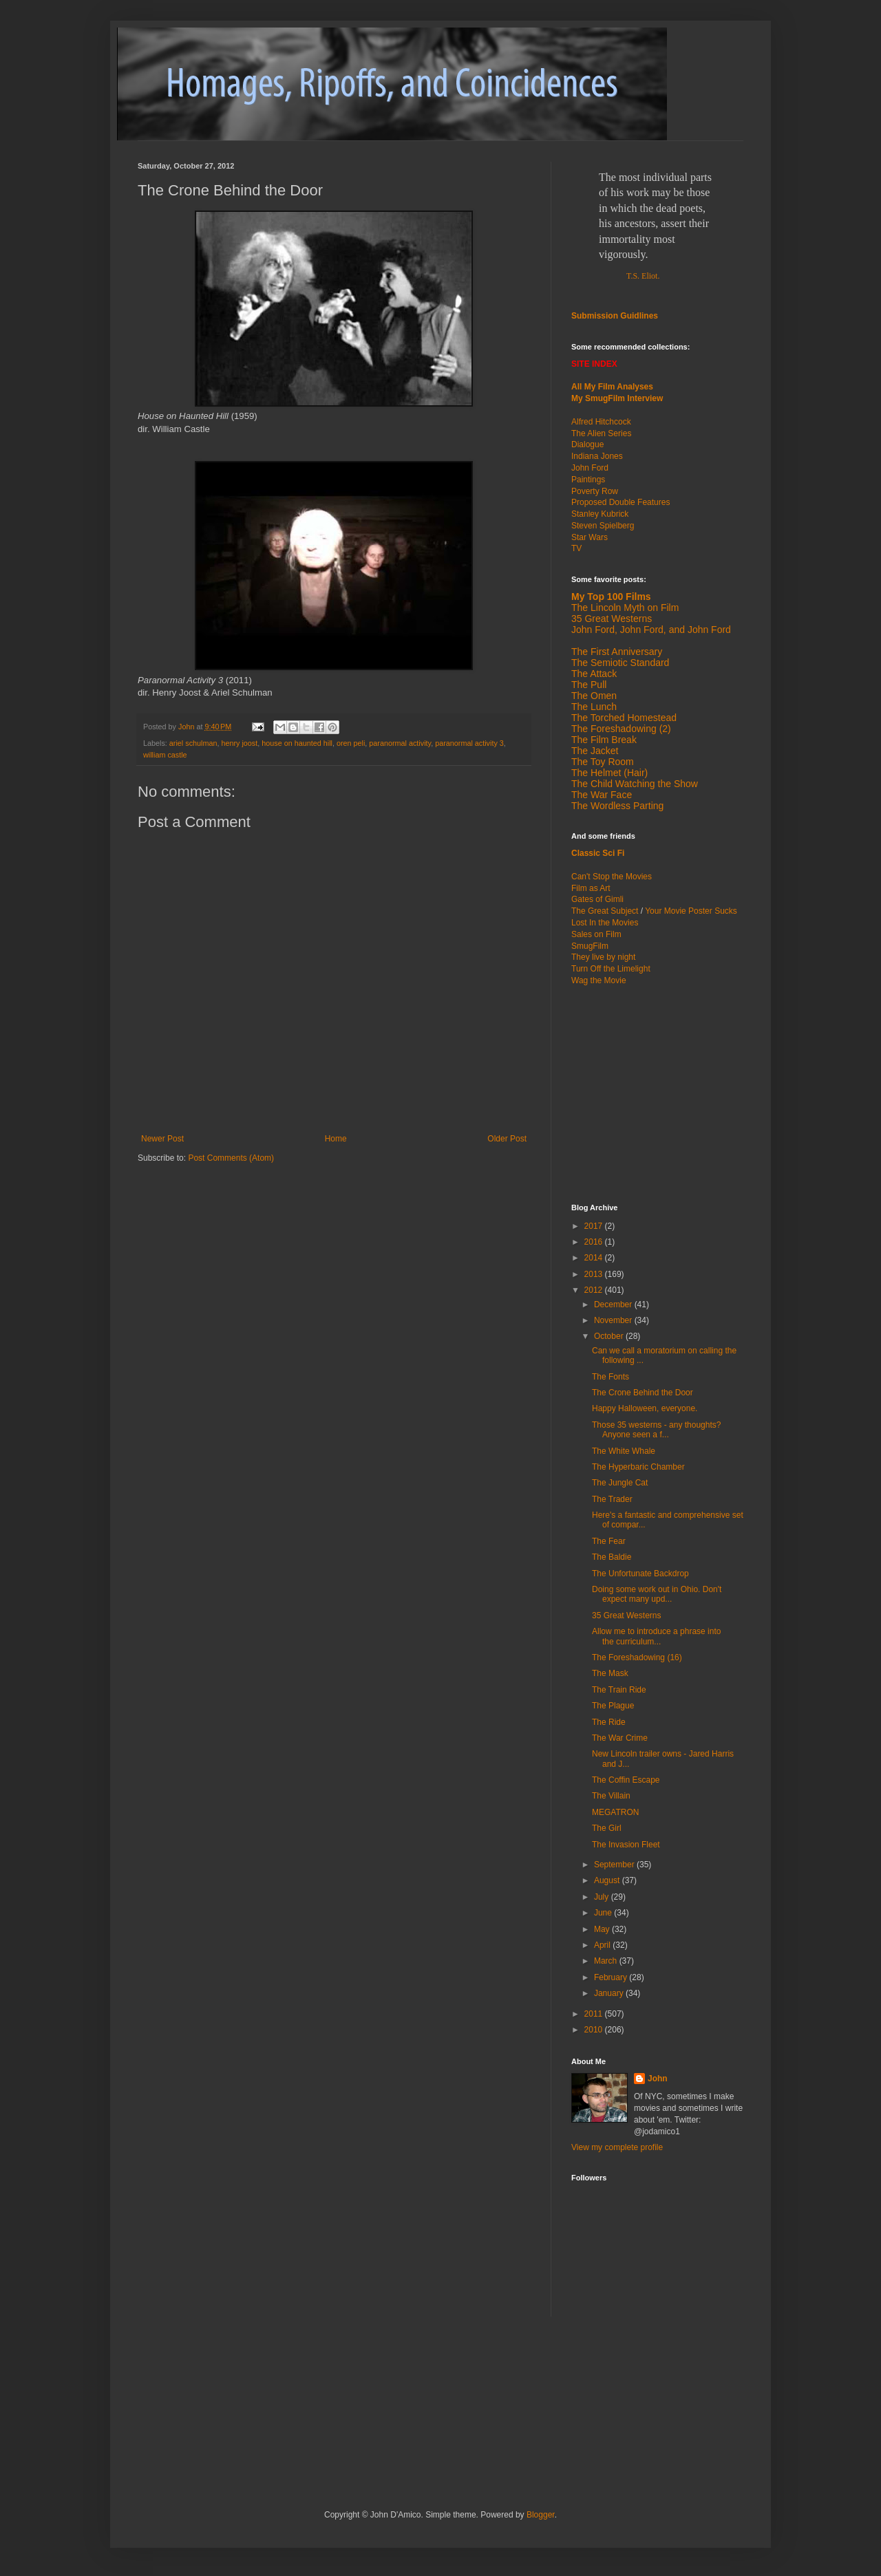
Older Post (507, 1139)
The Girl (607, 1828)
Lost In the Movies (604, 922)
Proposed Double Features (620, 502)
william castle (165, 755)
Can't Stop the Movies (611, 876)
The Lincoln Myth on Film (625, 607)
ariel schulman (193, 743)
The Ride (609, 1722)
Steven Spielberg (602, 525)
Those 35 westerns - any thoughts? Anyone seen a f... (656, 1429)
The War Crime (620, 1738)
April (603, 1945)
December (614, 1304)
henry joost (239, 743)
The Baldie (611, 1557)
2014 (594, 1258)
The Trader (612, 1499)
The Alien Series (601, 433)
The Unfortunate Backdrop (640, 1573)
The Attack (594, 673)
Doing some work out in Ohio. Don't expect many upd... (656, 1594)
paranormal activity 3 (469, 743)
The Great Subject (604, 911)
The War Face (601, 794)
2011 (594, 2014)
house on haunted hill (297, 743)
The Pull (588, 684)
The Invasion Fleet (626, 1844)
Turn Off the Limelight (610, 969)
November (614, 1320)
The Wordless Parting (617, 805)
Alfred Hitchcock (601, 422)
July (602, 1897)
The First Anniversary (616, 651)
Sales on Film (596, 934)
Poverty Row (594, 491)
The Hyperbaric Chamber (638, 1467)
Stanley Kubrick (599, 514)
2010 (594, 2030)
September (615, 1864)
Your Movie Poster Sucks (691, 911)
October (610, 1336)
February (611, 1977)
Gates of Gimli (597, 899)
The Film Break (604, 739)
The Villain (611, 1796)
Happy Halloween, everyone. (644, 1408)
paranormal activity (400, 743)
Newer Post (162, 1139)
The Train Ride (619, 1690)
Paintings (588, 479)
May (603, 1929)
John (658, 2078)
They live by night (603, 957)
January (610, 1993)
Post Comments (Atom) (231, 1158)
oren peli (351, 743)
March (606, 1961)
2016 (594, 1242)
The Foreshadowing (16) (637, 1657)
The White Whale (623, 1451)
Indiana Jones (597, 456)
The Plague (613, 1705)
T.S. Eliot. (642, 276)
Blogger (541, 2515)
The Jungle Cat (620, 1483)
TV (576, 548)
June (604, 1913)
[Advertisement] (657, 1093)
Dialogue (587, 444)
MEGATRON (615, 1812)
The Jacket (594, 750)
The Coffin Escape (626, 1780)
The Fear (609, 1541)
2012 (594, 1290)
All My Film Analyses (612, 386)
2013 (594, 1274)
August (608, 1880)
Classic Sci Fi (597, 853)
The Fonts (610, 1377)
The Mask (610, 1673)
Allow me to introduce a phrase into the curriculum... (656, 1636)
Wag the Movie (598, 980)
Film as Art (591, 888)
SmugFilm (589, 946)
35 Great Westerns (611, 618)
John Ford (589, 468)
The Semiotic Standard (620, 662)
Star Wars (589, 537)
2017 (594, 1226)
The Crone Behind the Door (642, 1392)
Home (336, 1139)
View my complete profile (617, 2147)
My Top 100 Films (611, 596)
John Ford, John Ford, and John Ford (651, 629)
